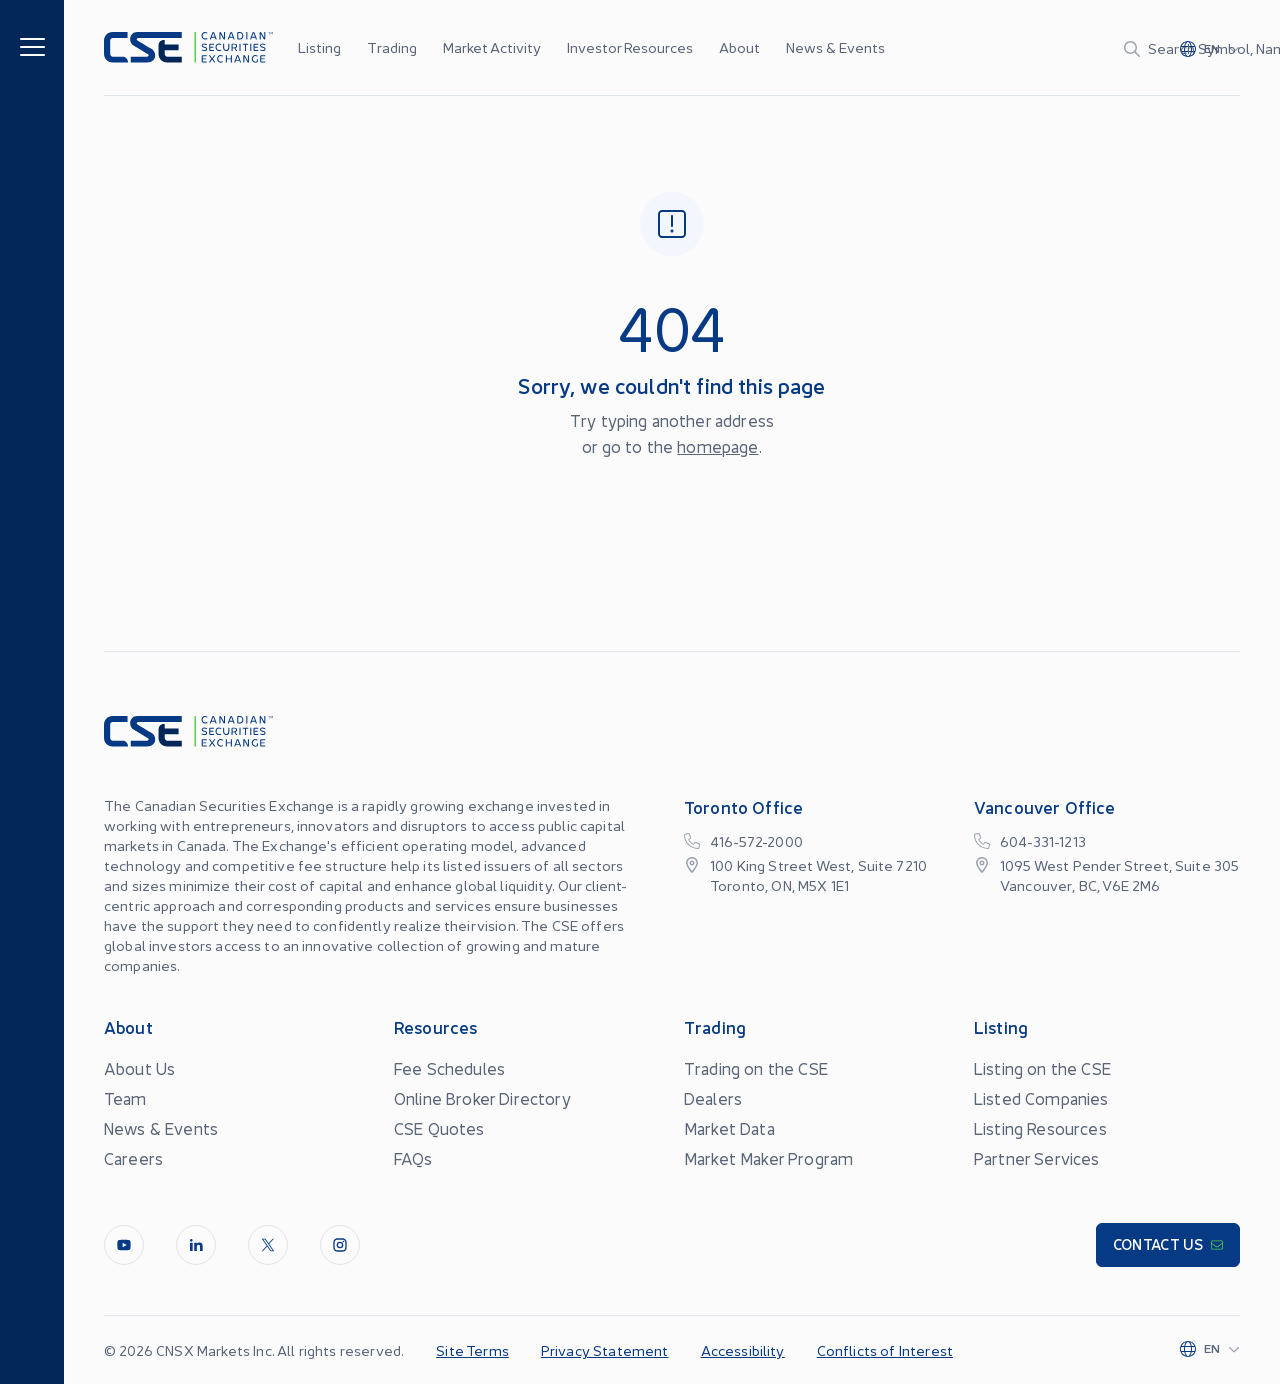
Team (125, 1098)
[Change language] (1210, 48)
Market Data (729, 1128)
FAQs (413, 1158)
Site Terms (472, 1350)
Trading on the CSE (756, 1068)
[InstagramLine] (340, 1245)
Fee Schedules (449, 1068)
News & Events (835, 47)
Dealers (713, 1098)
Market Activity (492, 47)
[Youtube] (124, 1245)
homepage (717, 446)
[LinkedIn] (196, 1245)
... (852, 46)
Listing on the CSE (1042, 1068)
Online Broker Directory (482, 1098)
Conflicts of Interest (885, 1350)
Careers (133, 1158)
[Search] (1022, 48)
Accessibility (743, 1350)
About (739, 47)
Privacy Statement (605, 1350)
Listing (319, 47)
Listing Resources (1040, 1128)
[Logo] (188, 47)
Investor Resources (630, 47)
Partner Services (1037, 1158)
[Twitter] (268, 1245)
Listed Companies (1041, 1098)
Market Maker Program (768, 1158)
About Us (139, 1068)
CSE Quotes (439, 1128)
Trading (392, 47)
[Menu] (32, 45)
